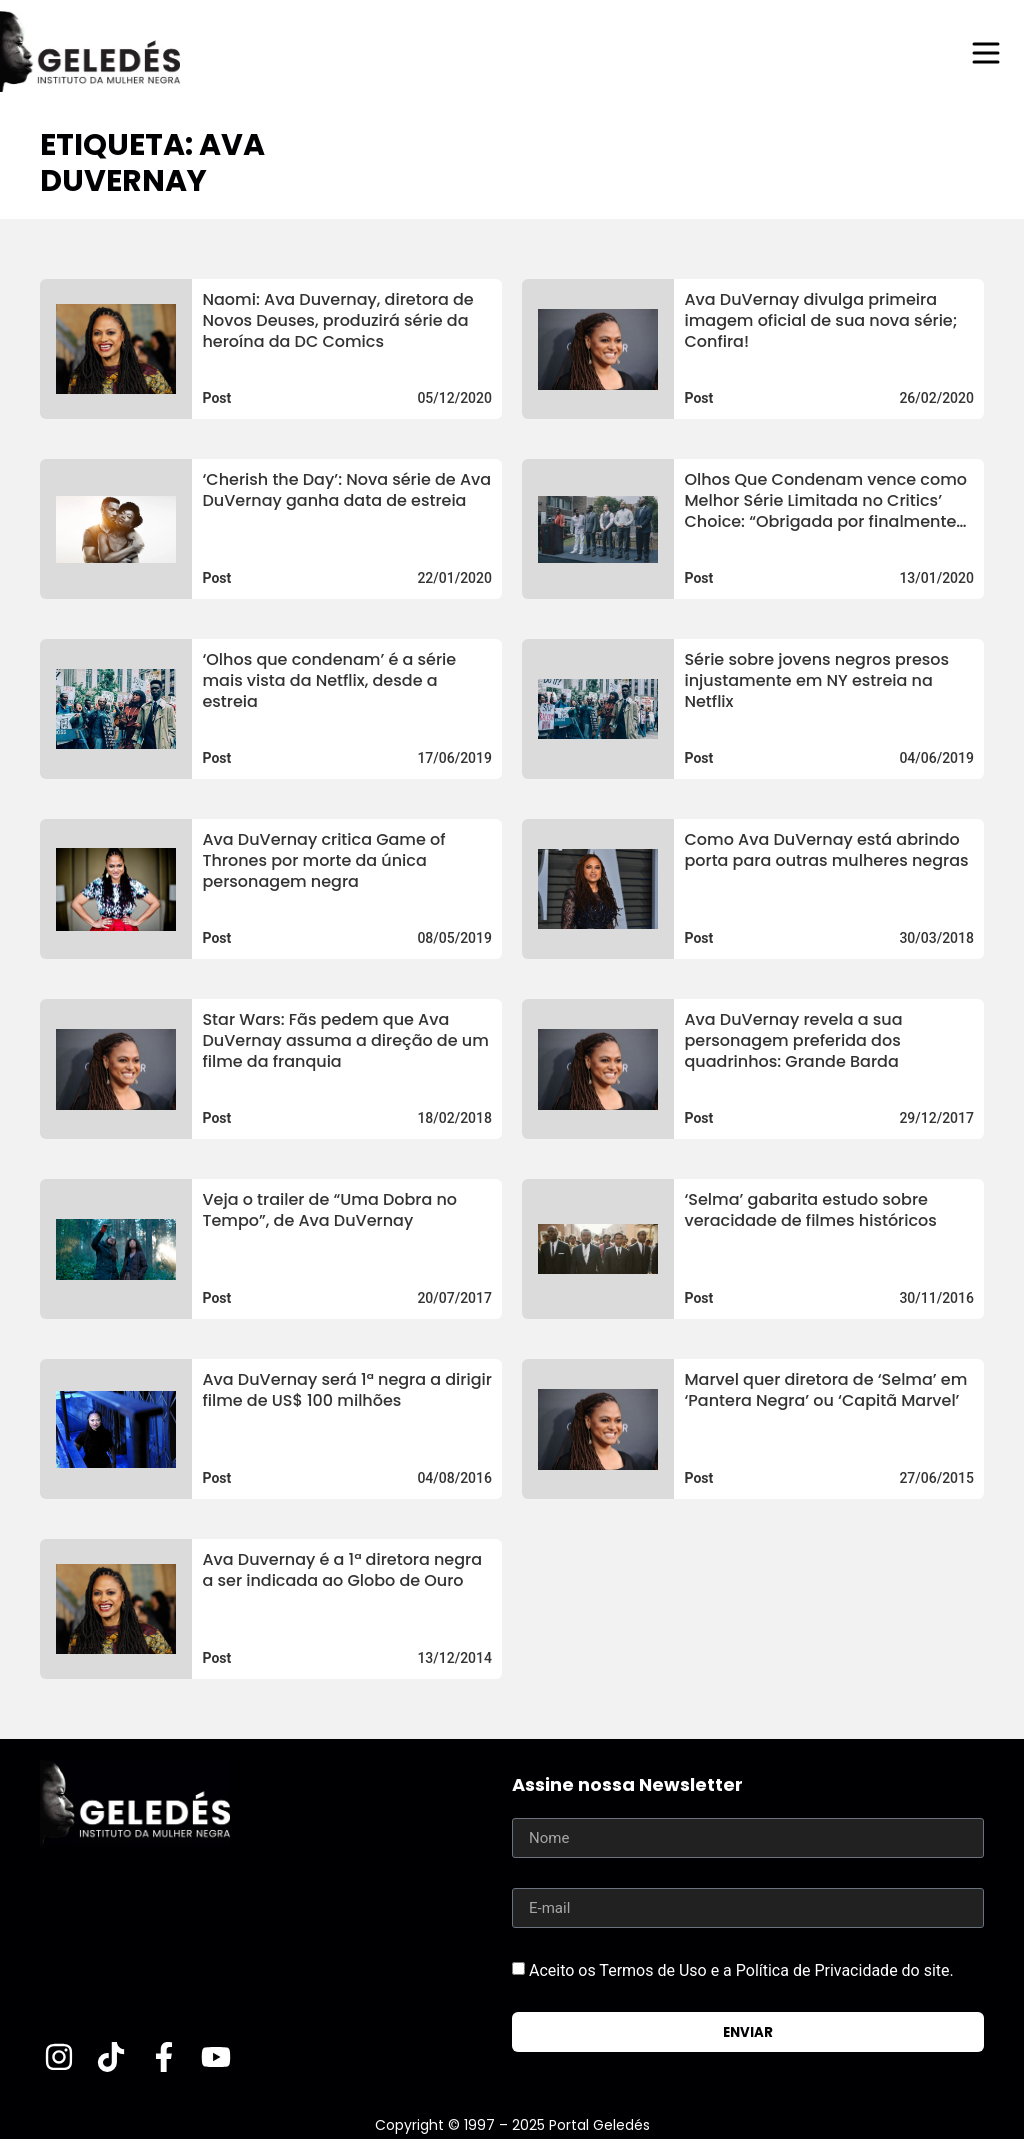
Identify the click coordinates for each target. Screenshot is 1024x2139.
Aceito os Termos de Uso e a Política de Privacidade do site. (741, 1970)
